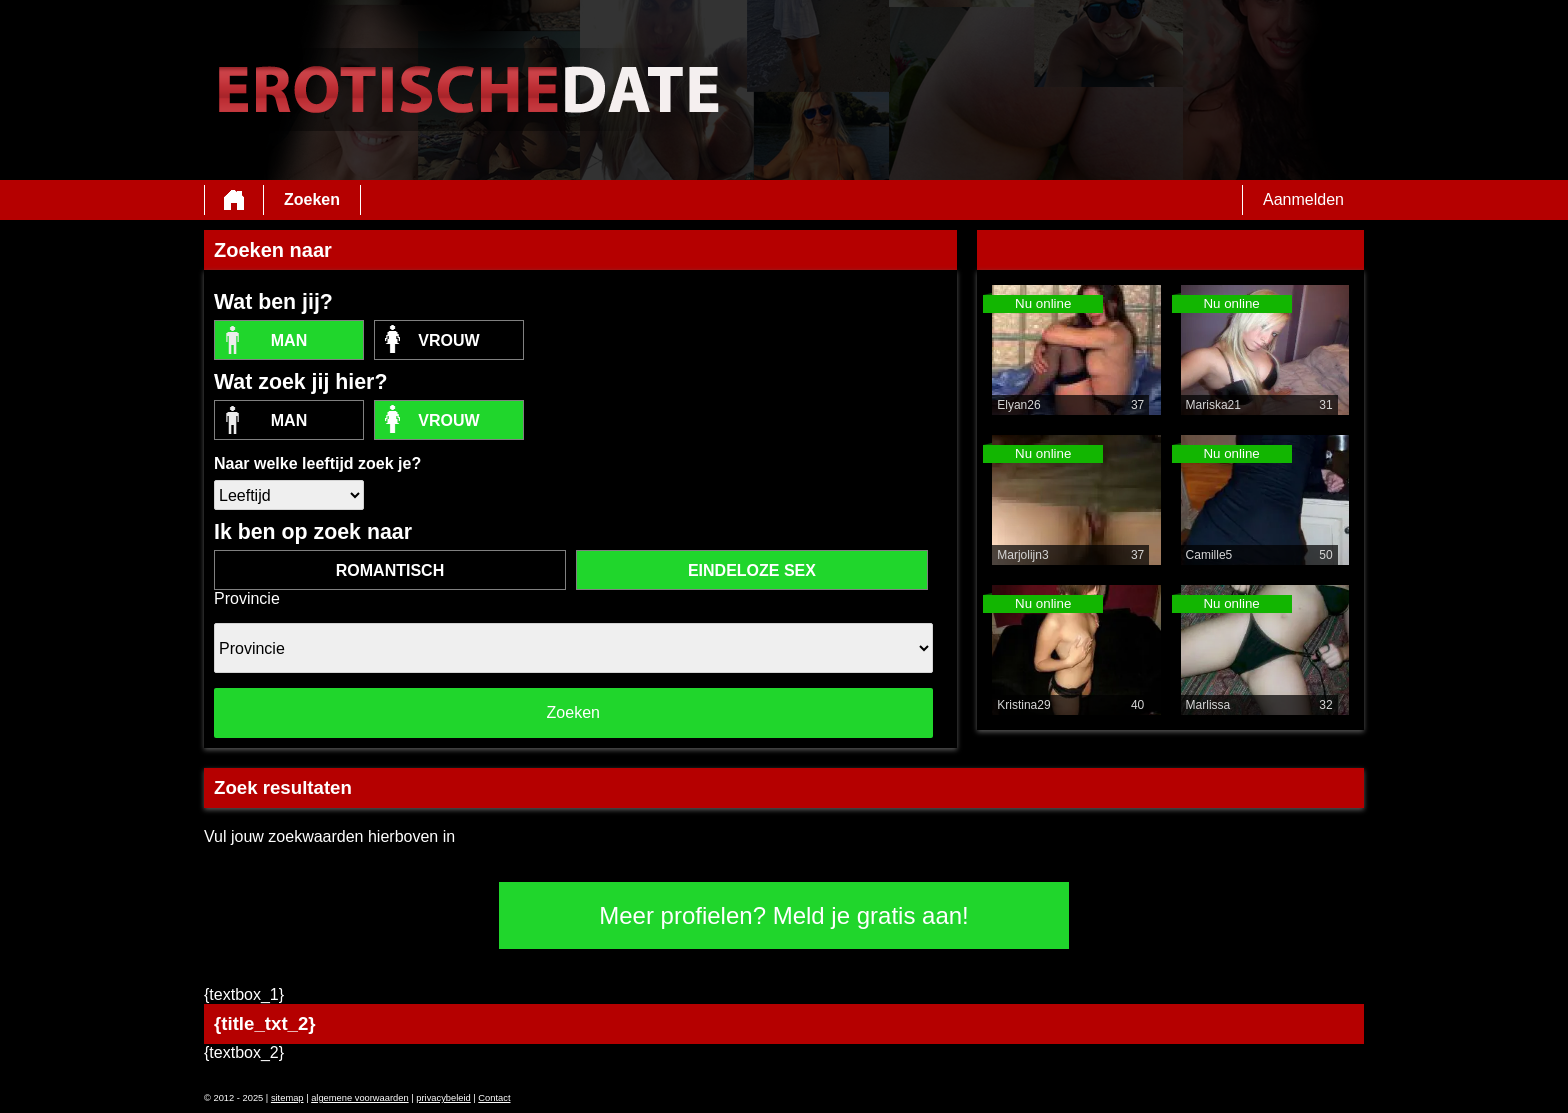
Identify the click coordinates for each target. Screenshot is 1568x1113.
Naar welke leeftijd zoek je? (317, 463)
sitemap (287, 1098)
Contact (494, 1098)
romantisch (390, 570)
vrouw (448, 340)
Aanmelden (1303, 199)
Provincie (247, 598)
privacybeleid (443, 1098)
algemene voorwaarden (360, 1098)
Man (289, 340)
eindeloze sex (752, 570)
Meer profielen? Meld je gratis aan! (784, 915)
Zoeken (312, 199)
